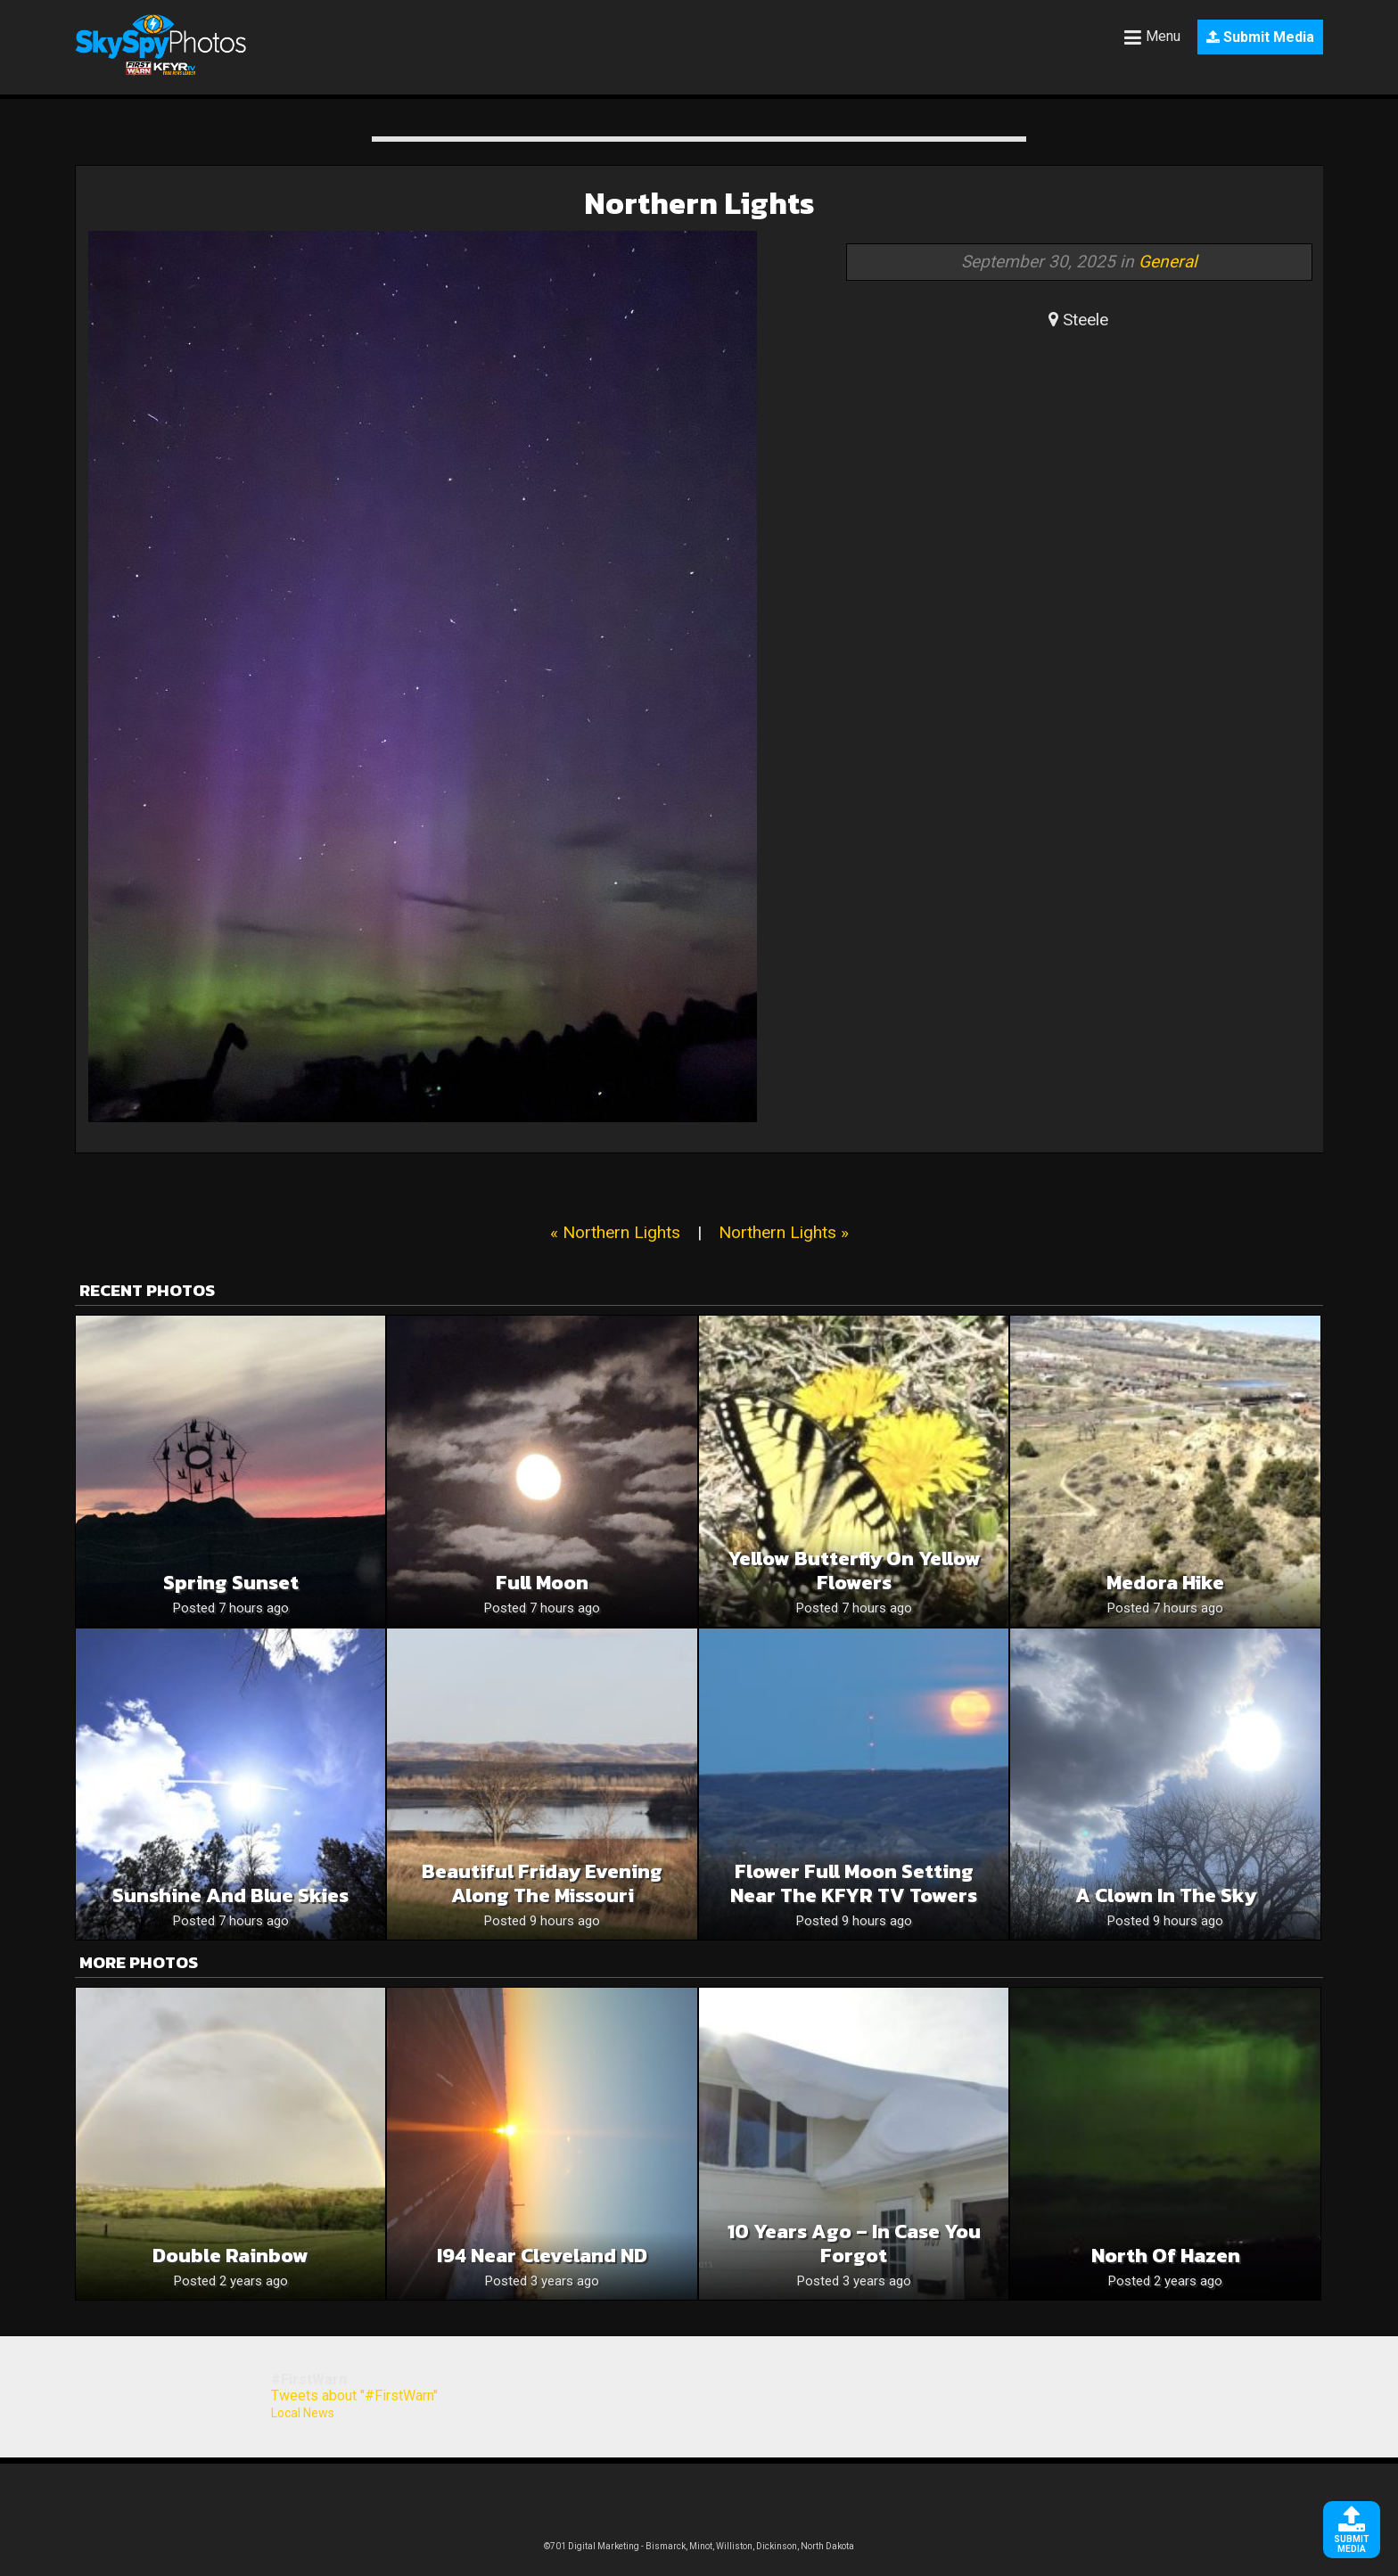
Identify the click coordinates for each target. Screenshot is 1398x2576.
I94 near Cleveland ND (542, 2256)
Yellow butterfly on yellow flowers (854, 1570)
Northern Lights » (784, 1232)
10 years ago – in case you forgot (854, 2243)
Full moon (542, 1583)
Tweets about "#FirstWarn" (354, 2395)
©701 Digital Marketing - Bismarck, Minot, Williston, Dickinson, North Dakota (699, 2546)
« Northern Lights (615, 1232)
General (1168, 261)
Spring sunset (231, 1583)
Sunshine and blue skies (230, 1895)
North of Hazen (1165, 2256)
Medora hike (1165, 1583)
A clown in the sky (1165, 1895)
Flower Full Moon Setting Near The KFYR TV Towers (853, 1883)
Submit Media (1260, 37)
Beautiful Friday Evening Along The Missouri (542, 1883)
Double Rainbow (230, 2256)
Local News (302, 2413)
